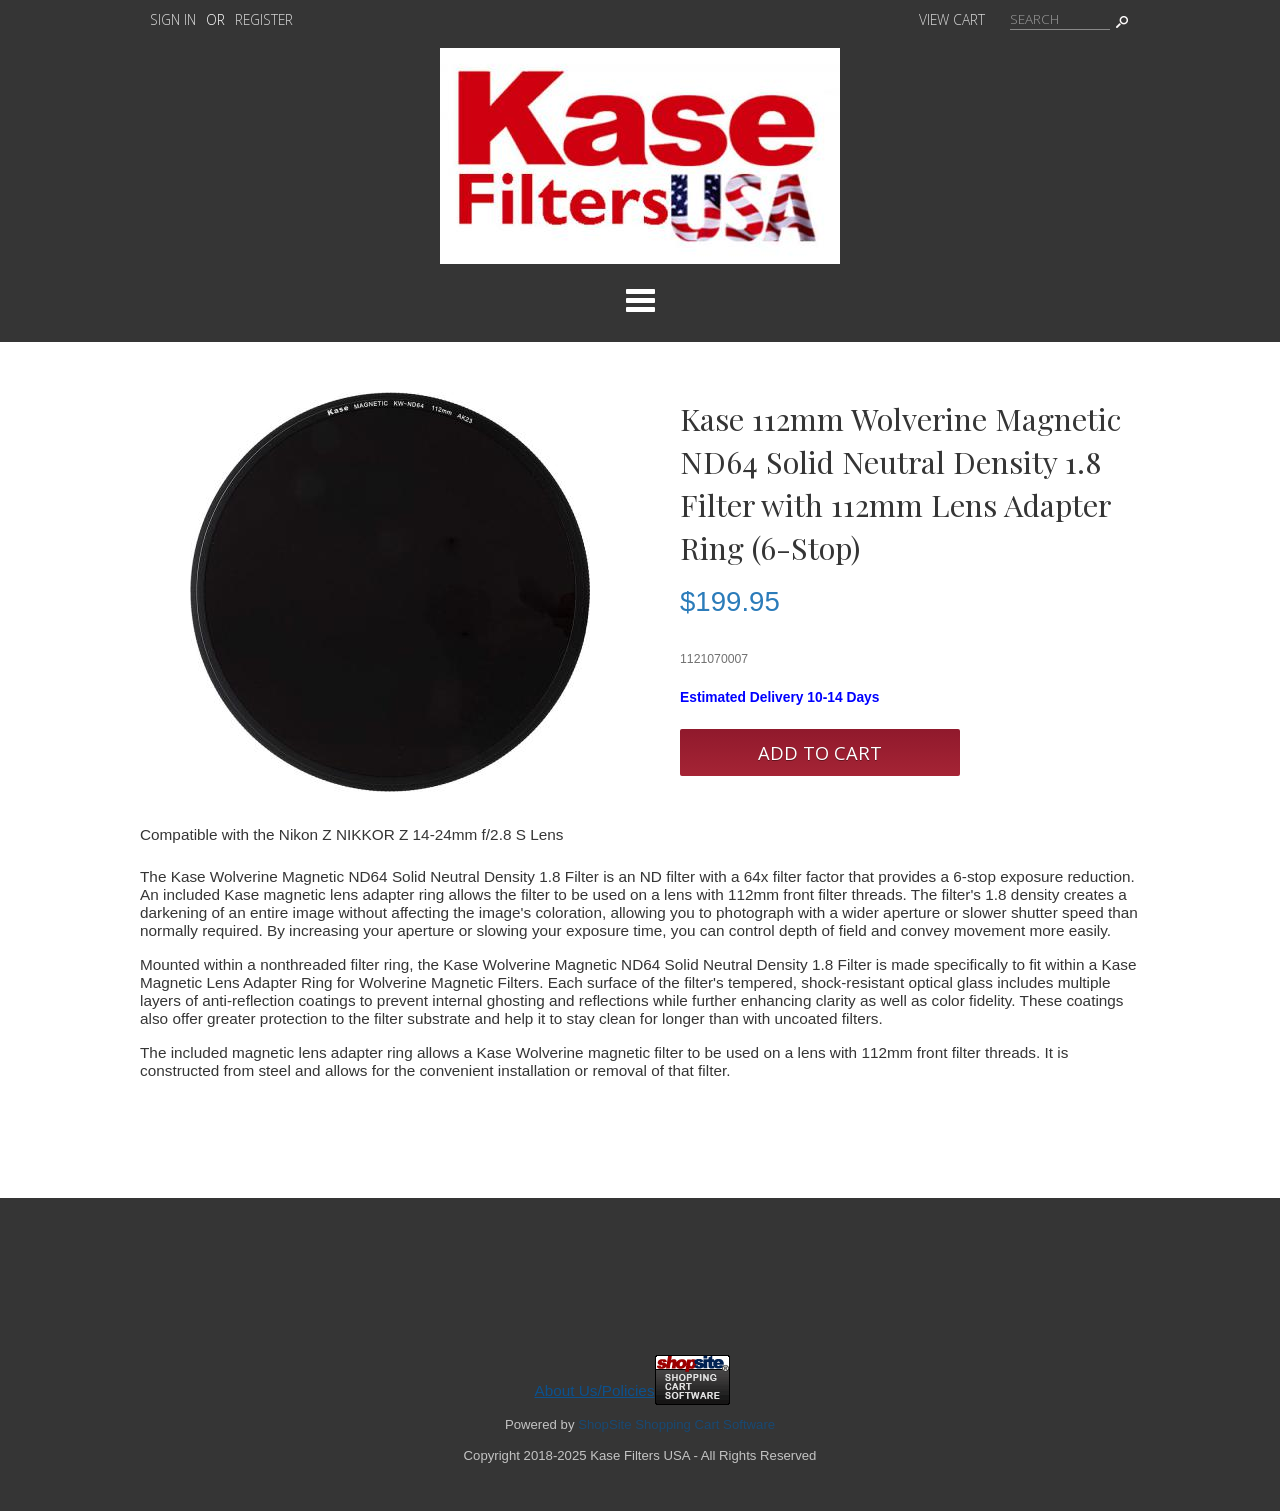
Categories (640, 300)
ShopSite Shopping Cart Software (676, 1424)
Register (264, 19)
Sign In (173, 19)
